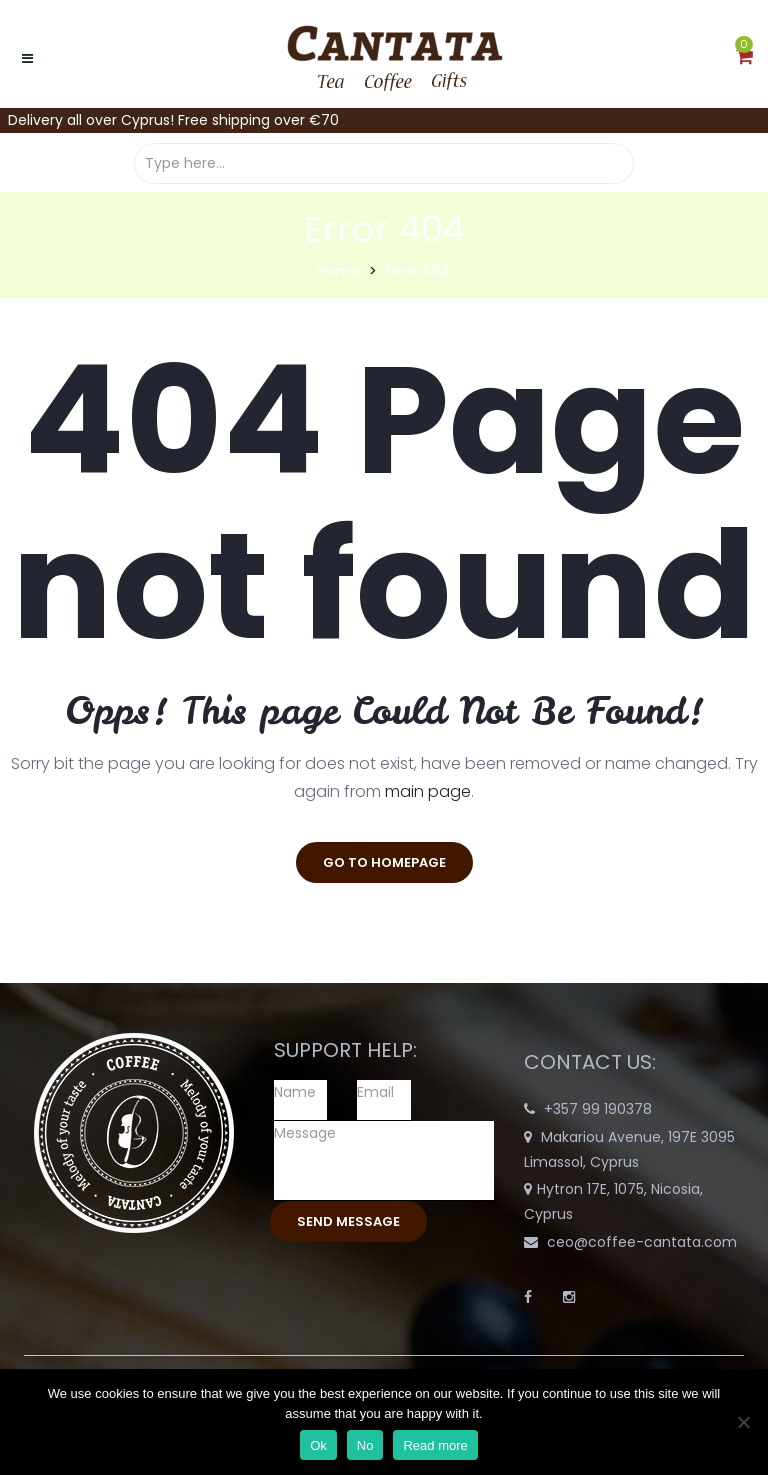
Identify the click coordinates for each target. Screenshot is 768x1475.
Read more (435, 1445)
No (365, 1445)
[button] (744, 58)
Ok (318, 1445)
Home (339, 271)
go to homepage (384, 862)
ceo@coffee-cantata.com (642, 1242)
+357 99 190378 (598, 1109)
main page (428, 791)
